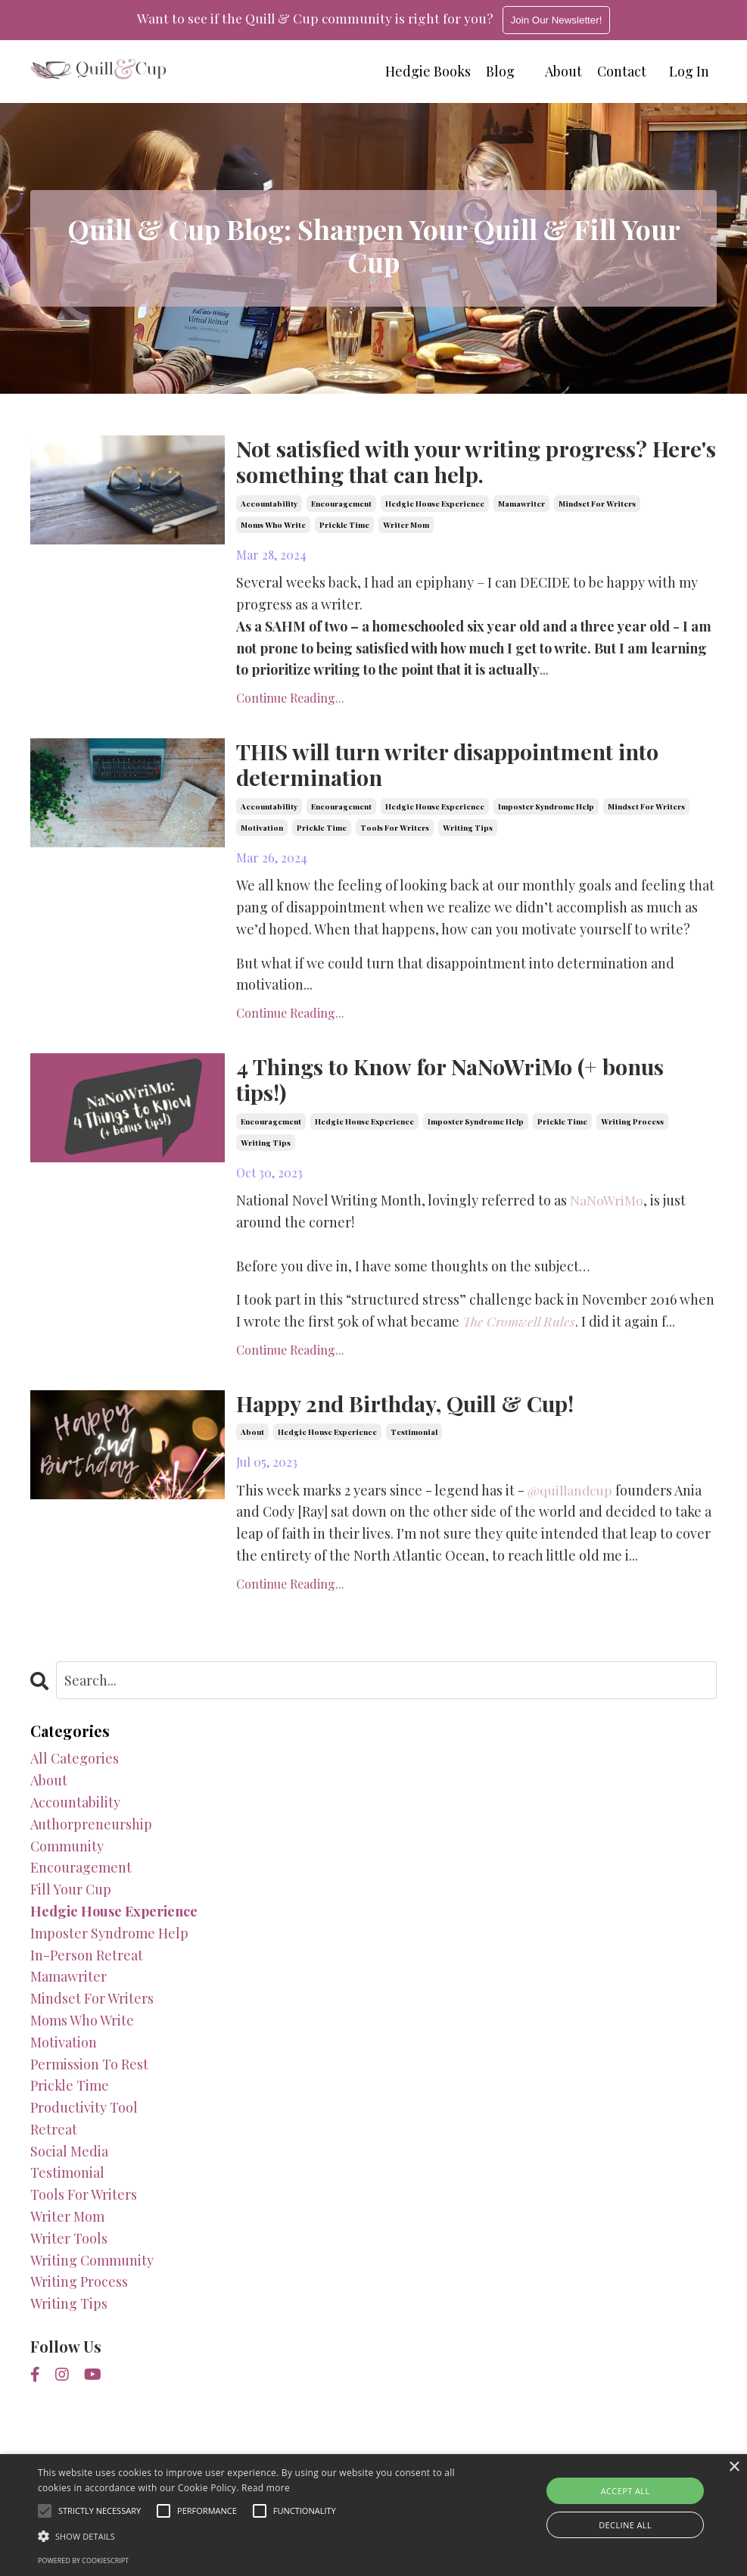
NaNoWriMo (606, 1207)
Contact (621, 71)
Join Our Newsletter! (559, 20)
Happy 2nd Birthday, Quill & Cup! (414, 1410)
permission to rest (89, 2072)
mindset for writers (597, 505)
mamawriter (521, 505)
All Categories (74, 1766)
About (563, 71)
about (252, 1440)
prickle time (344, 526)
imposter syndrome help (546, 811)
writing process (632, 1128)
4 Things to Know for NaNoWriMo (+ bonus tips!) (459, 1085)
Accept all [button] (625, 2490)
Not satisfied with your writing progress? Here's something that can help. (450, 462)
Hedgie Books (428, 71)
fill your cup (70, 1897)
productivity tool (84, 2116)
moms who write (273, 526)
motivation (262, 832)
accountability (269, 505)
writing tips (468, 832)
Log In (689, 71)
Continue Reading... (290, 700)
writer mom (406, 526)
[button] (256, 2535)
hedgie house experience (434, 505)
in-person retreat (86, 1963)
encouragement (341, 505)
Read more (265, 2487)
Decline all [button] (625, 2525)
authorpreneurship (91, 1832)
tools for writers (394, 832)
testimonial (414, 1440)
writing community (92, 2268)
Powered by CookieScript (83, 2560)
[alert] (373, 2515)
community (67, 1854)
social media (69, 2159)
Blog (500, 71)
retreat (53, 2137)
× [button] (733, 2467)
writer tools (68, 2247)
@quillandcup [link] (572, 1498)
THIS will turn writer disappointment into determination (457, 768)
